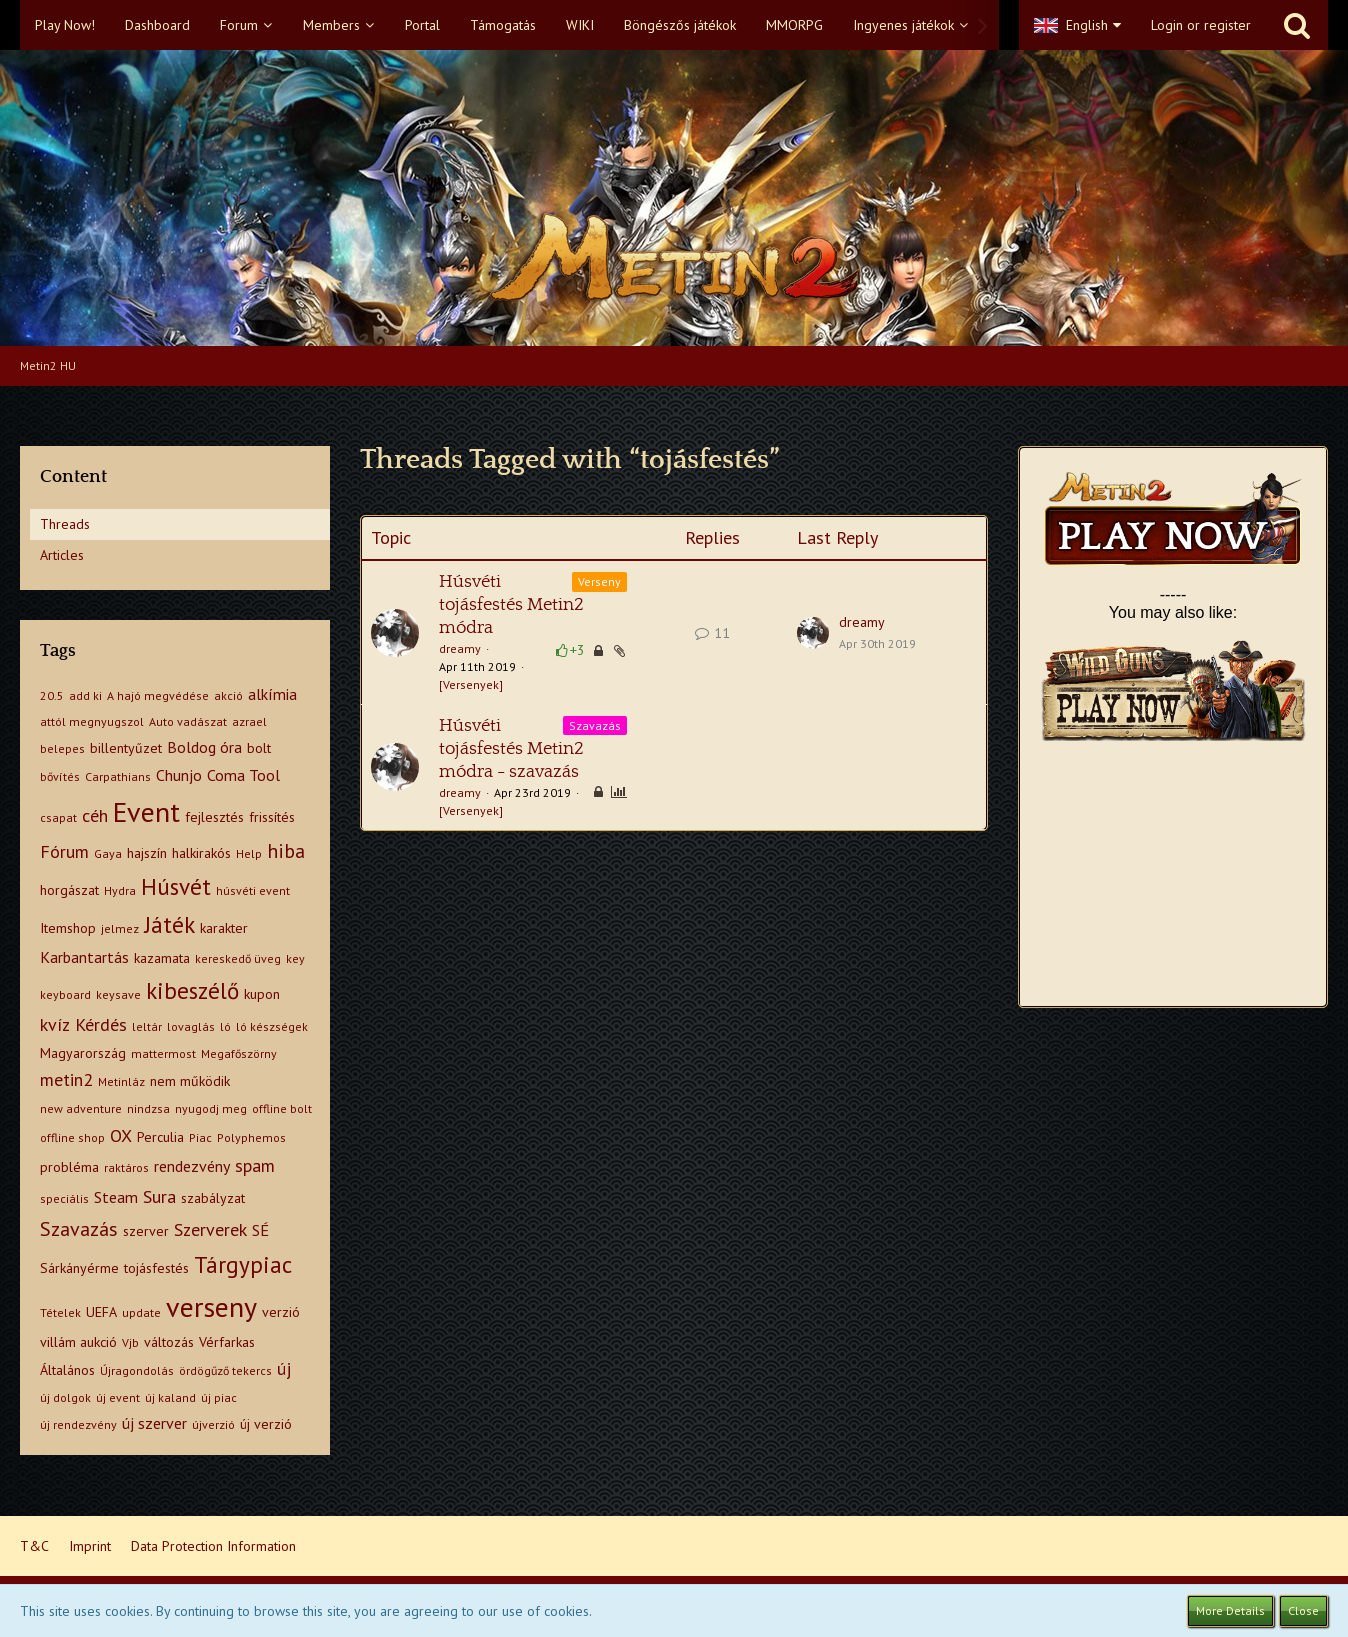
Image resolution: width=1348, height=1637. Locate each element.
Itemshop (68, 928)
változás (169, 1342)
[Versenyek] (471, 684)
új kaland (170, 1397)
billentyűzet (126, 748)
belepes (62, 748)
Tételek (60, 1312)
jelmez (120, 928)
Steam (116, 1197)
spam (255, 1165)
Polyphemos (251, 1137)
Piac (200, 1137)
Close (1303, 1610)
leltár (147, 1026)
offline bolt (282, 1108)
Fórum (64, 851)
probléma (69, 1167)
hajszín (147, 853)
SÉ (260, 1230)
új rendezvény (78, 1424)
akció (228, 695)
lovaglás (191, 1026)
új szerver (154, 1423)
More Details (1230, 1610)
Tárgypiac (243, 1264)
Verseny (599, 581)
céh (95, 815)
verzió (281, 1312)
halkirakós (201, 853)
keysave (118, 994)
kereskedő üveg (238, 958)
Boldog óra (204, 747)
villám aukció (78, 1342)
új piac (219, 1397)
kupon (262, 994)
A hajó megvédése (158, 695)
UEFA (101, 1312)
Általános (67, 1370)
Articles (62, 555)
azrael (249, 721)
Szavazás (79, 1229)
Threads (65, 524)
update (141, 1312)
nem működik (190, 1081)
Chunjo (179, 775)
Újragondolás (137, 1370)
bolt (259, 748)
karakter (224, 928)
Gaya (108, 853)
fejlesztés (214, 817)
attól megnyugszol (92, 721)
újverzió (213, 1424)
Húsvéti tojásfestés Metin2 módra (511, 605)
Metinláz (121, 1081)
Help (249, 853)
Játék (169, 924)
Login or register (1201, 25)
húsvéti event (253, 890)
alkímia (272, 694)
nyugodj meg (211, 1108)
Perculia (160, 1137)
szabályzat (213, 1198)
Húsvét (176, 886)
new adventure (81, 1108)
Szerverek (210, 1229)
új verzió (266, 1424)
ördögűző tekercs (225, 1370)
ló (225, 1026)
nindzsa (148, 1108)
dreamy (460, 648)
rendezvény (192, 1166)
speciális (64, 1198)
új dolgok (65, 1397)
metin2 (66, 1079)
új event (118, 1397)
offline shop (72, 1137)
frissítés (272, 817)
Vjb (130, 1342)
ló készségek (272, 1026)
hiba (286, 851)
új (284, 1368)
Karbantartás (84, 957)
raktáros (126, 1167)
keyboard (65, 994)
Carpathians (118, 776)
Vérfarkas (227, 1342)
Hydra (120, 890)
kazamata (162, 958)
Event (146, 811)
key (295, 958)
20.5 (52, 695)
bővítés (60, 776)
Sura (159, 1196)
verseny (211, 1306)
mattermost (163, 1053)
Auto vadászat (188, 721)
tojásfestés (156, 1268)
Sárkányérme (79, 1268)
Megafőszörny (239, 1053)
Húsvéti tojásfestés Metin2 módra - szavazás (511, 749)
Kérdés (101, 1024)
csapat (58, 817)
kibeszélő (192, 990)
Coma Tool (243, 775)
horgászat (69, 890)
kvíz (55, 1024)
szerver (146, 1231)
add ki (85, 695)
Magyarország (83, 1053)
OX (121, 1135)
